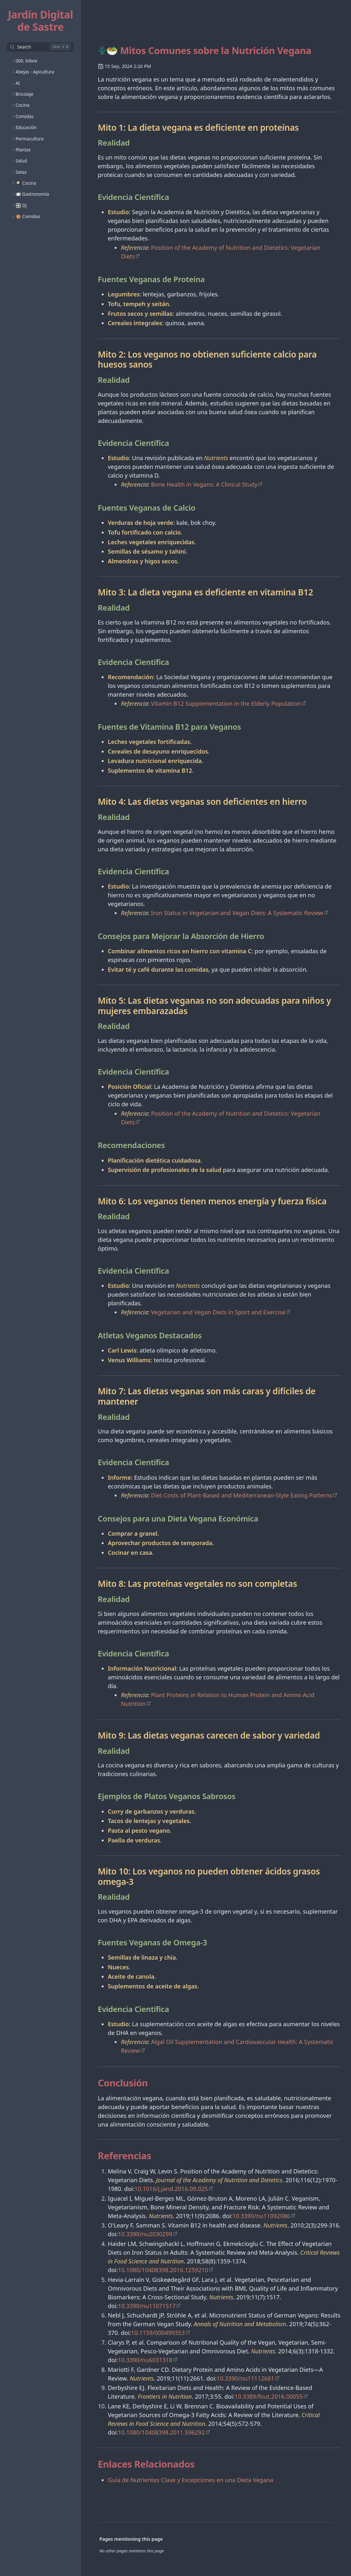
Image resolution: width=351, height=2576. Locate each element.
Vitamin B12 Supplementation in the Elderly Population (226, 703)
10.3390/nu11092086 (261, 2216)
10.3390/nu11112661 (245, 2378)
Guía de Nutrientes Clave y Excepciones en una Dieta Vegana (190, 2480)
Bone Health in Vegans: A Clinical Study (204, 484)
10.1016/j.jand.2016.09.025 (171, 2189)
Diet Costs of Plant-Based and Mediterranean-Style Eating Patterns (241, 1495)
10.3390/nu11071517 (147, 2306)
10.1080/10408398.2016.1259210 (163, 2270)
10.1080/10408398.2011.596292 (161, 2432)
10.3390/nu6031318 (145, 2360)
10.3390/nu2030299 (145, 2234)
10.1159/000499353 (158, 2333)
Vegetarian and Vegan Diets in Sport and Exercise (218, 1312)
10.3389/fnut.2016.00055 (268, 2396)
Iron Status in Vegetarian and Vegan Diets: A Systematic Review (237, 913)
